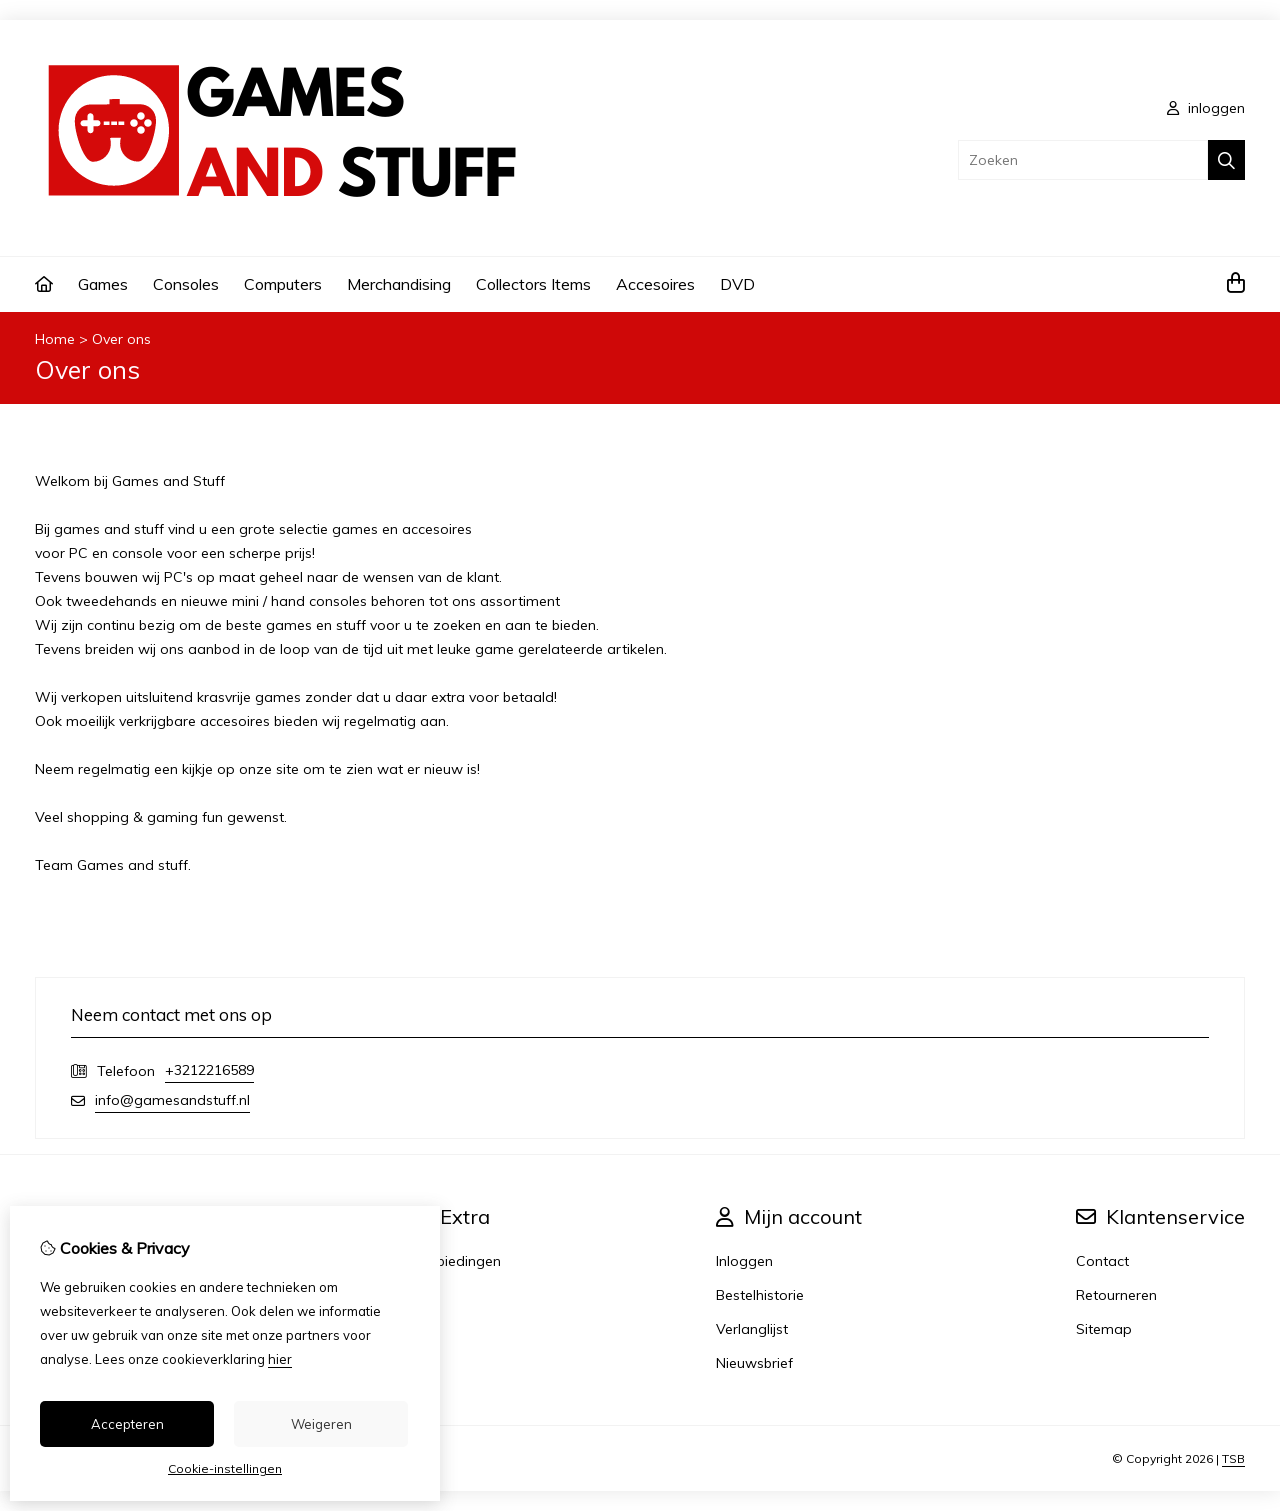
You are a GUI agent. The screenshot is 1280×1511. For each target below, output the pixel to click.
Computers (283, 284)
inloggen (1206, 108)
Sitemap (1104, 1329)
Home (55, 339)
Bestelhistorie (760, 1295)
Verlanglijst (752, 1329)
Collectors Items (533, 284)
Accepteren (127, 1424)
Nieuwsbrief (754, 1363)
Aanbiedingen (455, 1261)
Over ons (121, 339)
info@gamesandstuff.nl (172, 1100)
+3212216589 (209, 1070)
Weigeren (321, 1424)
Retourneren (1116, 1295)
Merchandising (399, 284)
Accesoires (655, 284)
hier (280, 1359)
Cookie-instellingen (225, 1468)
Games (103, 284)
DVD (737, 284)
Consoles (186, 284)
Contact (1102, 1261)
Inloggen (744, 1261)
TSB (1233, 1458)
